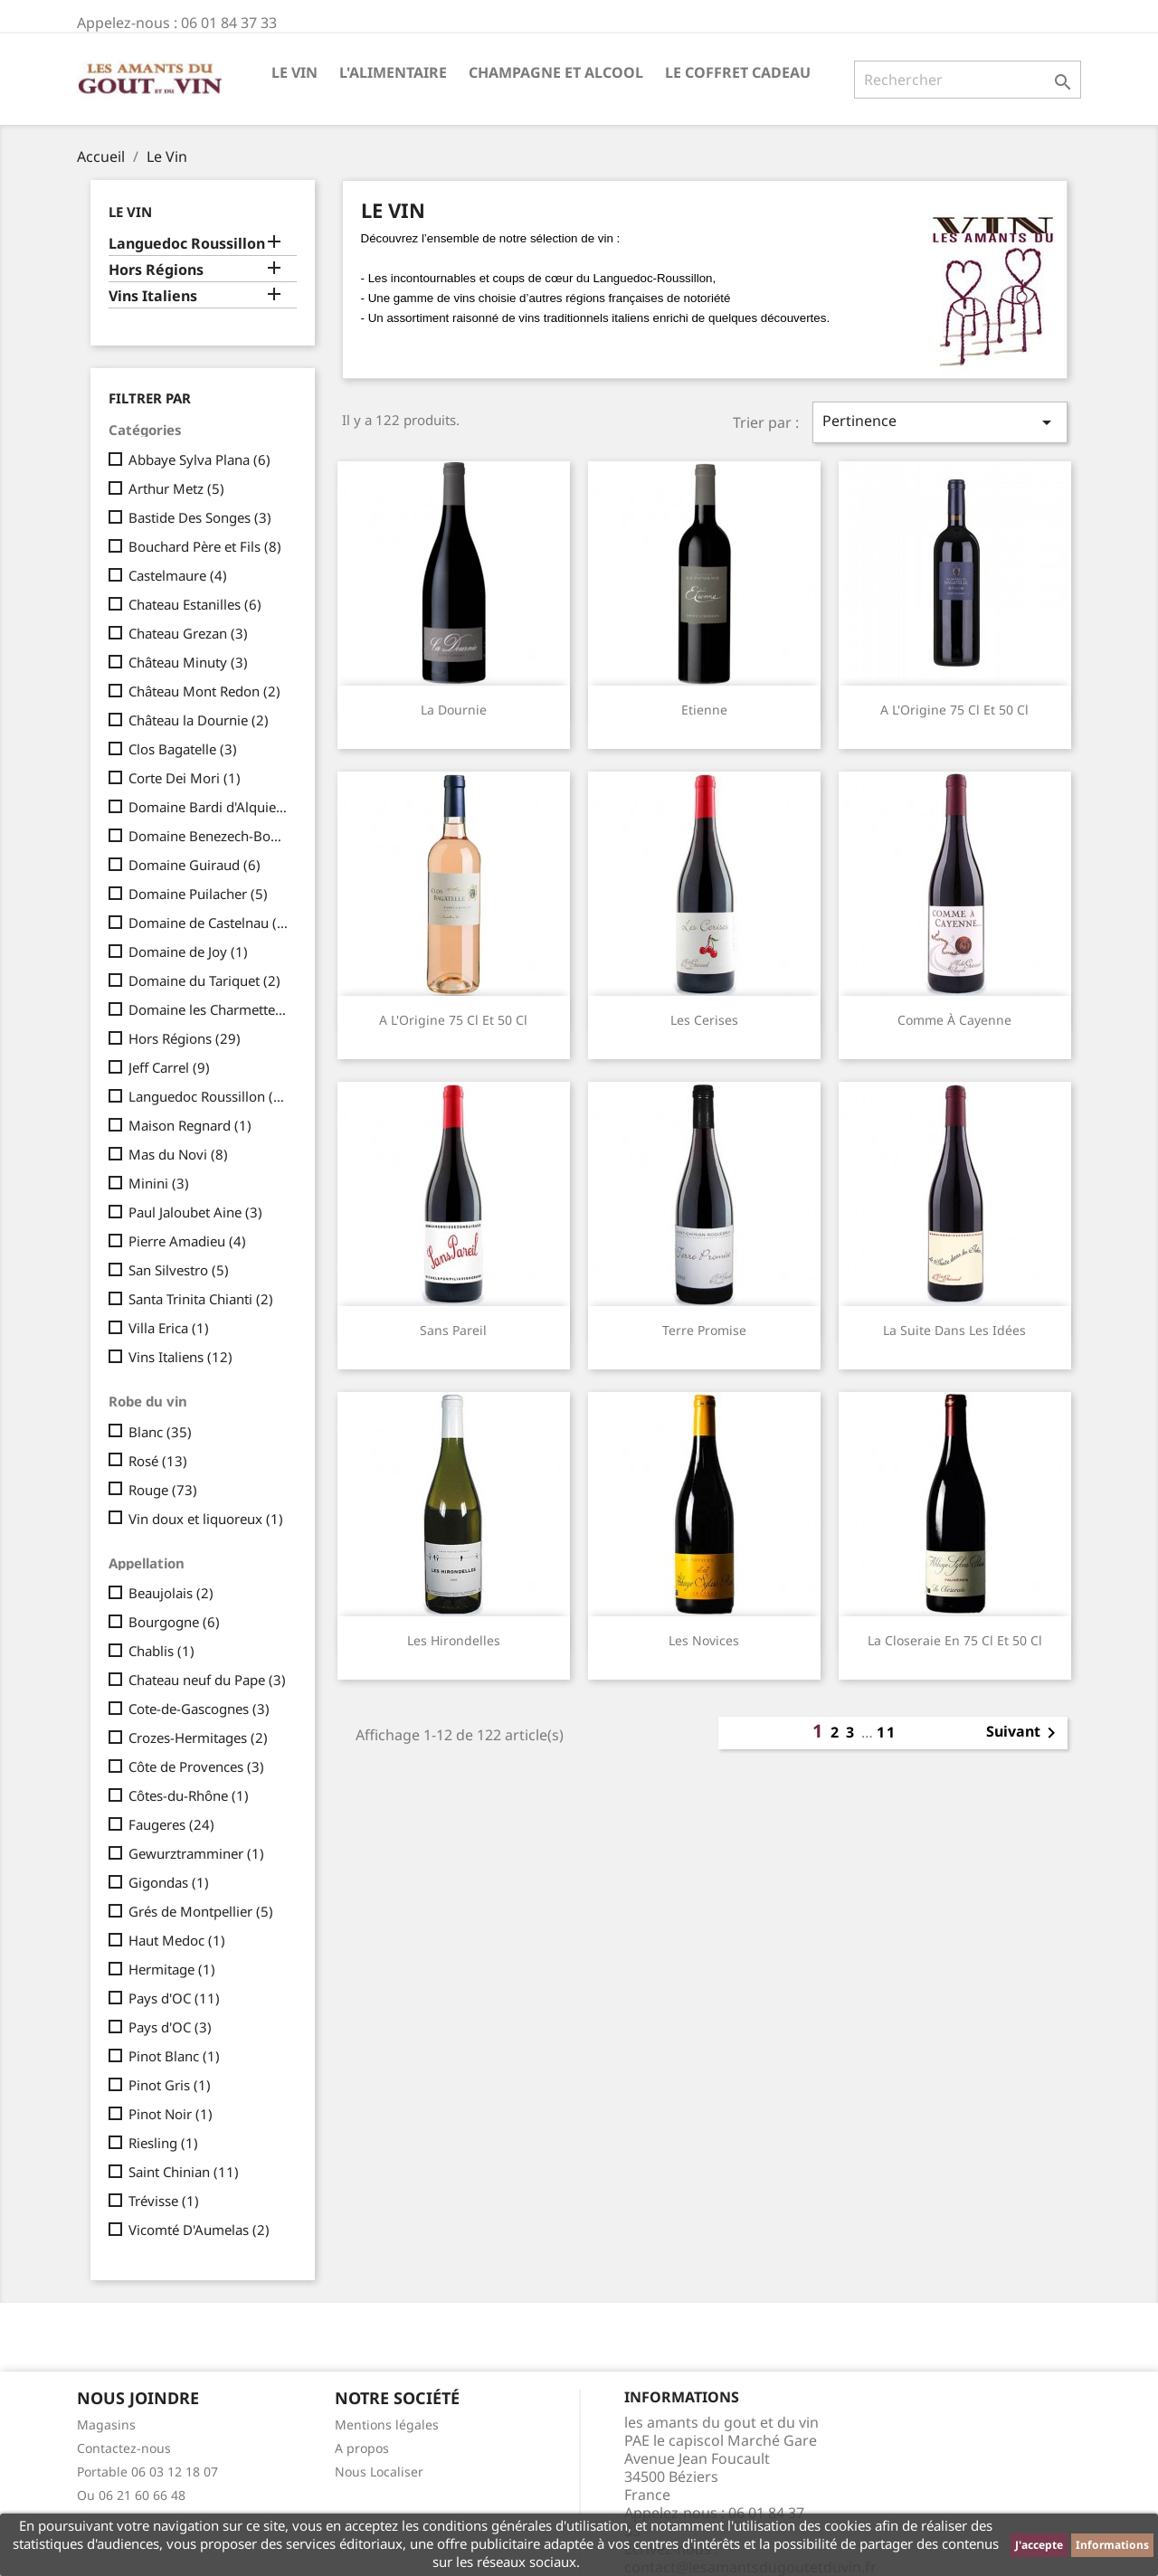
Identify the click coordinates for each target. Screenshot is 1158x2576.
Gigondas (168, 1882)
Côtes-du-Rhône (188, 1795)
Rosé (157, 1461)
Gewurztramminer (196, 1853)
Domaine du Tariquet (204, 980)
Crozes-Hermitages (198, 1737)
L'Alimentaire (393, 72)
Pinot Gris (169, 2085)
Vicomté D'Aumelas (199, 2230)
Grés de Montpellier (200, 1911)
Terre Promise (704, 1330)
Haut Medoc (176, 1940)
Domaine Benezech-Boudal (209, 836)
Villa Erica (168, 1328)
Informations (1112, 2544)
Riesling (163, 2143)
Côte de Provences (196, 1766)
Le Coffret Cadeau (738, 72)
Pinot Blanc (174, 2056)
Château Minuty (188, 662)
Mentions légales (387, 2424)
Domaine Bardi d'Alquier (209, 807)
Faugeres (171, 1824)
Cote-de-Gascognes (199, 1709)
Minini (158, 1183)
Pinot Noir (170, 2114)
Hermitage (171, 1969)
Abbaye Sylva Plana (199, 459)
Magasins (106, 2424)
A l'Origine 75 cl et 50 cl (954, 709)
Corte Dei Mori (184, 778)
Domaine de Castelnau (209, 923)
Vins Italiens (153, 296)
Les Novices (704, 1640)
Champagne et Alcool (556, 72)
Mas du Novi (178, 1154)
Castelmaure (177, 575)
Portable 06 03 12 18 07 (147, 2471)
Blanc (160, 1432)
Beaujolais (171, 1593)
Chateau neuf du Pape (207, 1680)
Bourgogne (174, 1622)
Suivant (1024, 1733)
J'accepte (1039, 2544)
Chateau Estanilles (194, 604)
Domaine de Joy (188, 951)
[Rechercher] (967, 80)
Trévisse (163, 2201)
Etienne (704, 709)
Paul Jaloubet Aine (195, 1212)
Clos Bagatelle (182, 749)
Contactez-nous (124, 2448)
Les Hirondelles (453, 1640)
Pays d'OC (174, 1998)
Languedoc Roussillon (187, 243)
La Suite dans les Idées (954, 1330)
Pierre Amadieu (187, 1241)
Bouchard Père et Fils (204, 546)
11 (887, 1732)
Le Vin (294, 72)
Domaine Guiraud (194, 865)
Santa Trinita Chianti (200, 1299)
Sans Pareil (453, 1330)
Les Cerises (704, 1019)
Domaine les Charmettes (209, 1009)
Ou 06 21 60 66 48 (131, 2495)
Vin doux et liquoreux (205, 1519)
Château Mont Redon (204, 691)
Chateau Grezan (188, 633)
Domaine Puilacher (198, 894)
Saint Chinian (183, 2172)
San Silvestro (178, 1270)
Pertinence (940, 422)
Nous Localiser (379, 2471)
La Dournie (454, 709)
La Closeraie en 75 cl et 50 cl (955, 1640)
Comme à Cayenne (954, 1019)
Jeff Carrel (169, 1067)
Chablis (161, 1651)
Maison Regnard (190, 1125)
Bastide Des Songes (199, 517)
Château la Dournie (198, 720)
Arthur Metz (176, 488)
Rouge (162, 1490)
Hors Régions (156, 269)
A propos (362, 2448)
